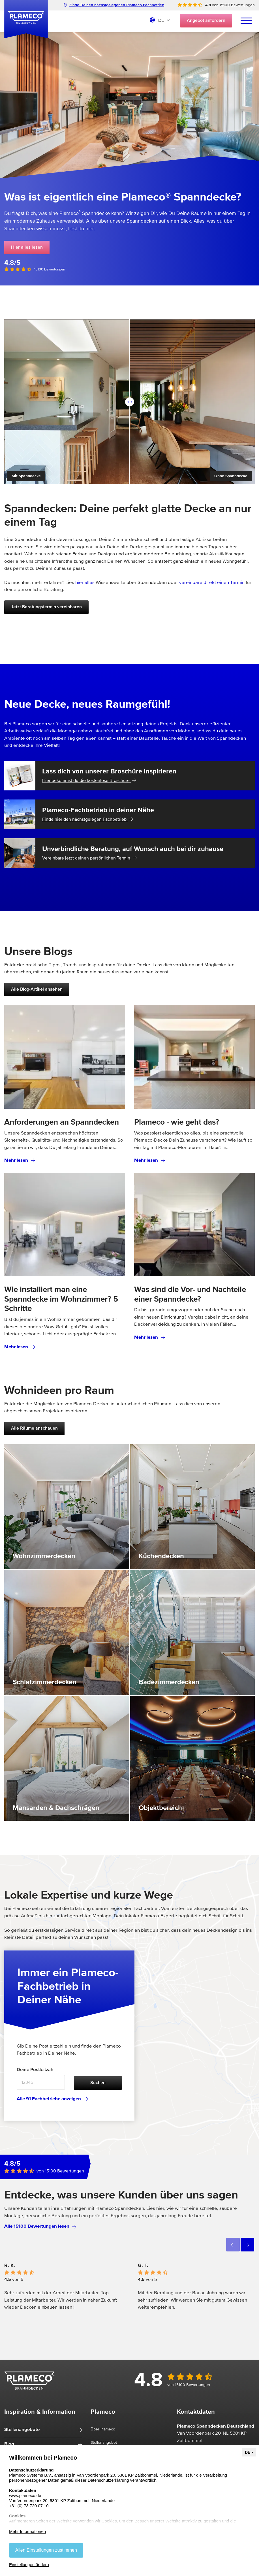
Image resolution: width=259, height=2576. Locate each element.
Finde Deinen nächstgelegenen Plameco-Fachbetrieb (114, 5)
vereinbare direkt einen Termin (212, 582)
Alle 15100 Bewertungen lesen (40, 2226)
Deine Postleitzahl (36, 2069)
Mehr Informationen (27, 2531)
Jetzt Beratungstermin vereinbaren (46, 607)
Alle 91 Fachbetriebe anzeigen (52, 2099)
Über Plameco (103, 2429)
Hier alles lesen (27, 247)
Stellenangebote (22, 2429)
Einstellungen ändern (29, 2564)
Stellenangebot (104, 2443)
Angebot (206, 20)
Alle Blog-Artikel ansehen (37, 989)
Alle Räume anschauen (34, 1428)
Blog (9, 2444)
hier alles (85, 582)
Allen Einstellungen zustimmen (46, 2550)
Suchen (98, 2083)
